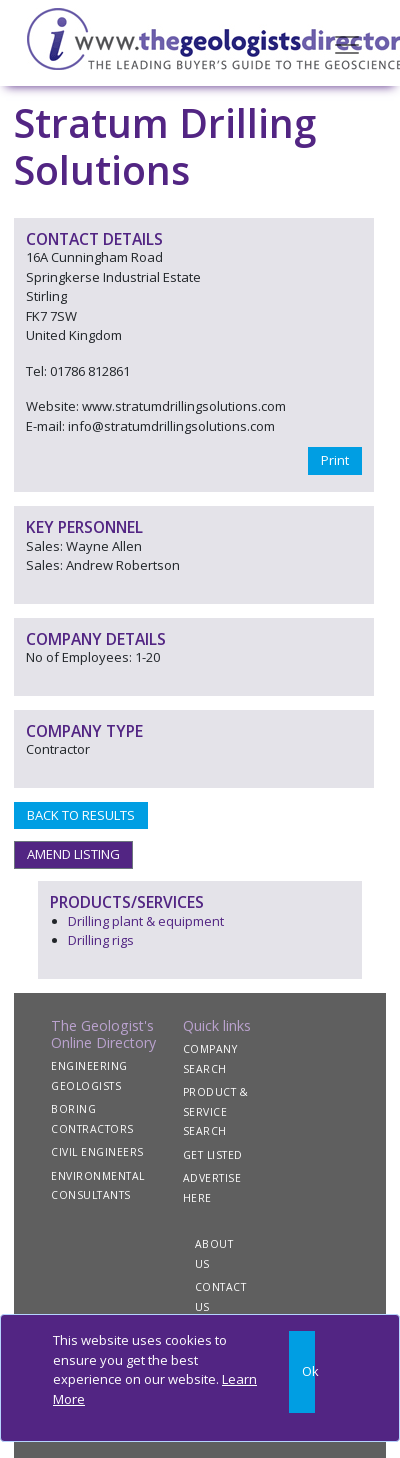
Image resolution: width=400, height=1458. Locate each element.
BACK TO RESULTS (81, 815)
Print (335, 460)
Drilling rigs (101, 940)
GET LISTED (213, 1155)
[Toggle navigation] (347, 43)
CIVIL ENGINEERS (97, 1152)
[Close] (302, 1372)
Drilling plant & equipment (146, 921)
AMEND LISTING (73, 854)
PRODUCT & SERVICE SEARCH (216, 1111)
